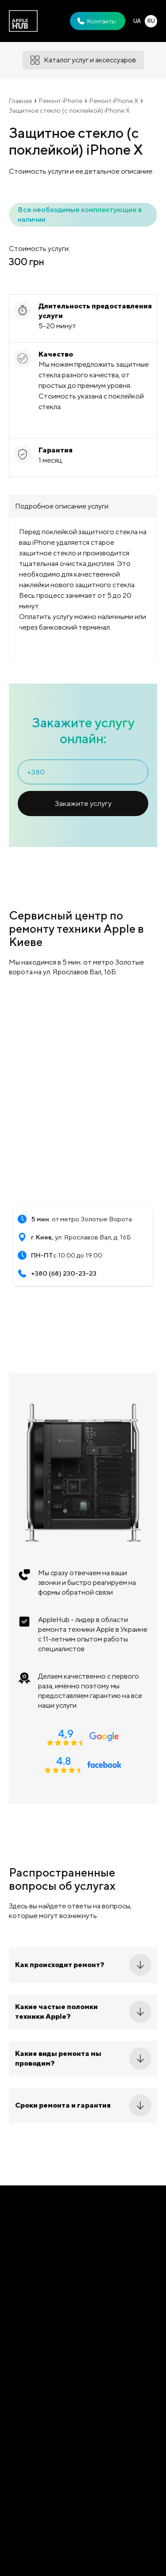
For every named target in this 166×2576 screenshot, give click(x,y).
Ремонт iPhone (60, 100)
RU (151, 21)
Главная (20, 100)
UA (137, 21)
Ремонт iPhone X (113, 100)
